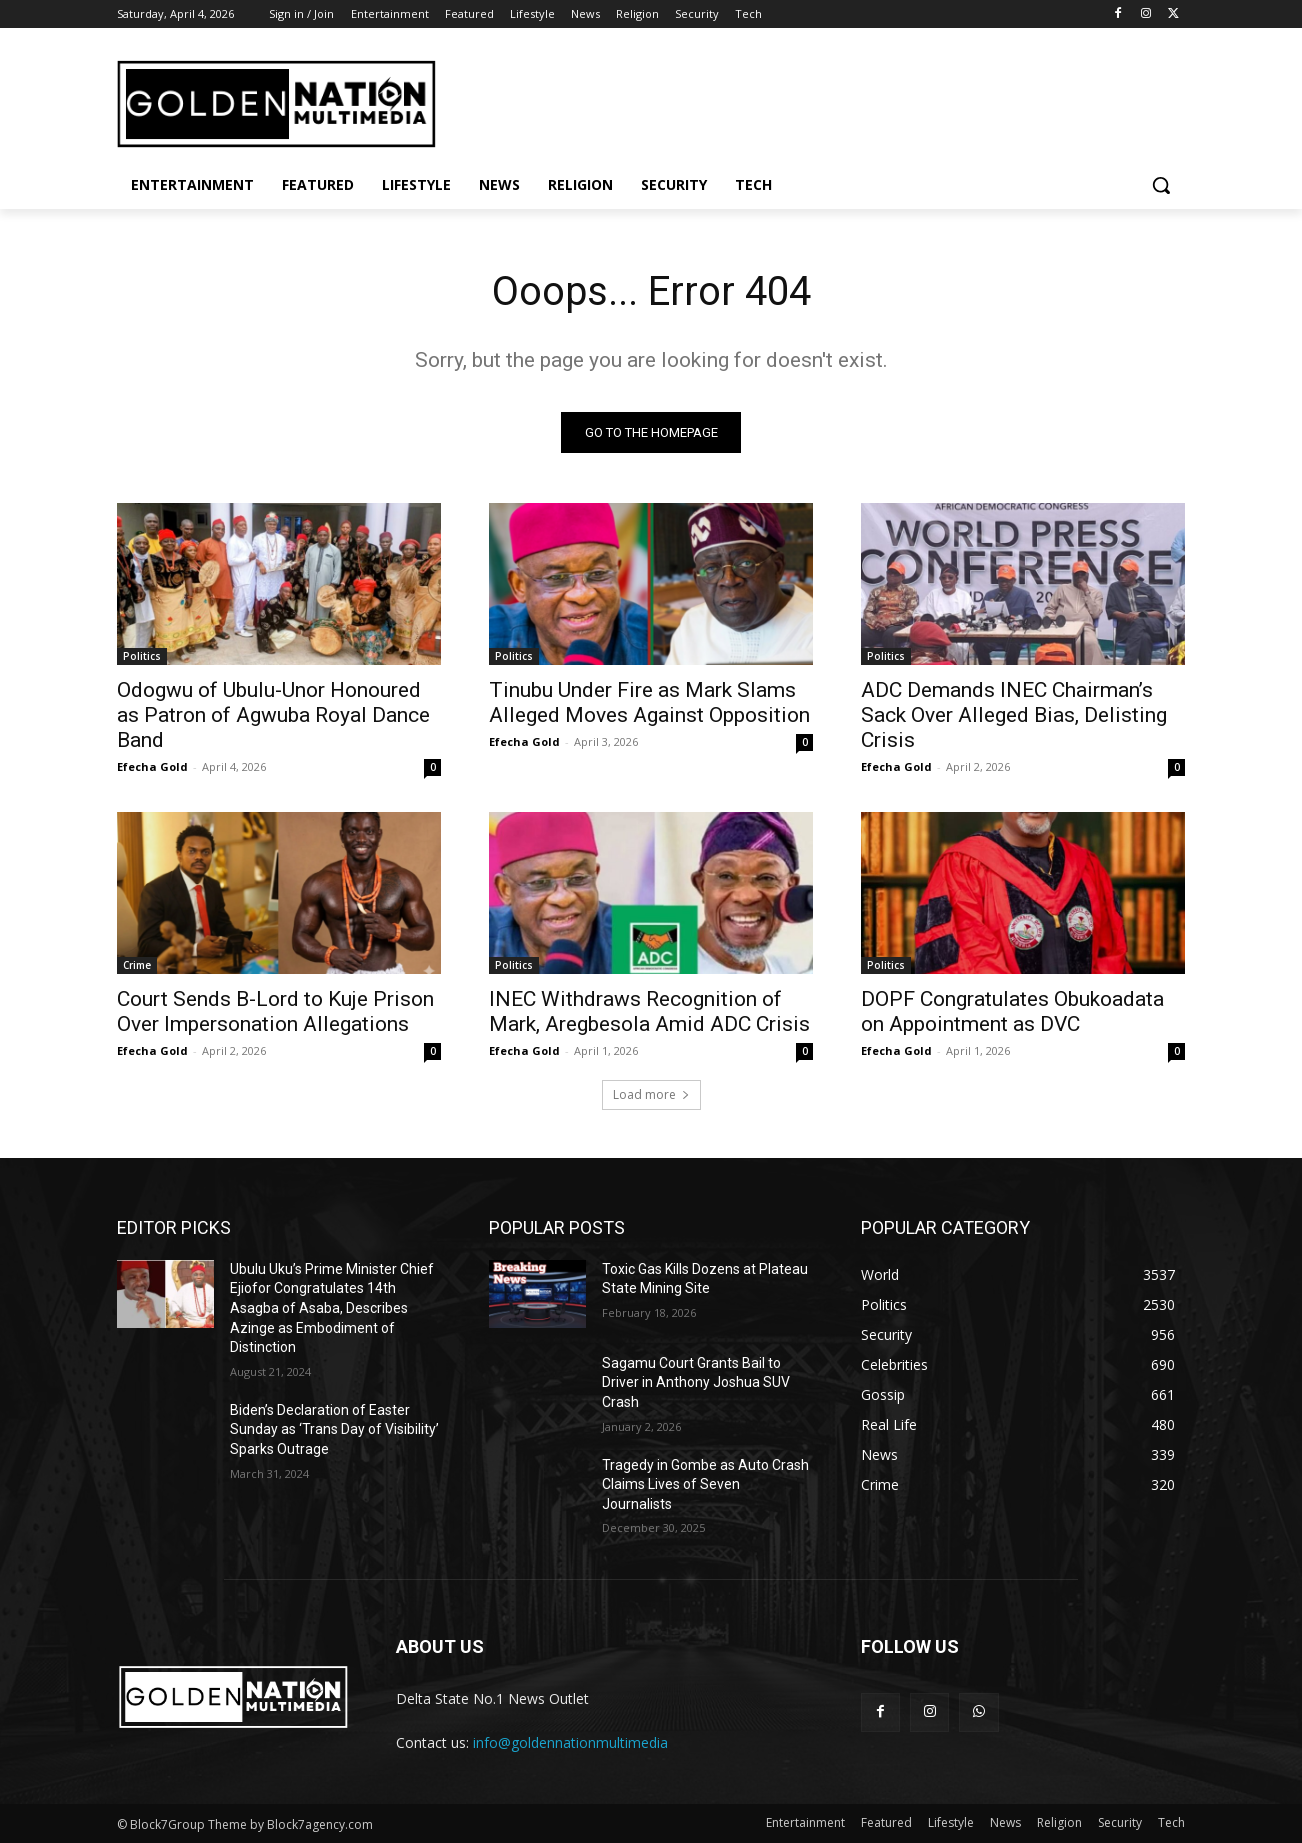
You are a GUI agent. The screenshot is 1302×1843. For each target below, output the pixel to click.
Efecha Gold (152, 766)
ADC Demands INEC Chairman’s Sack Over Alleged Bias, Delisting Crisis (1014, 715)
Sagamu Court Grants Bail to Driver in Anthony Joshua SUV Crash (696, 1382)
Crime (137, 965)
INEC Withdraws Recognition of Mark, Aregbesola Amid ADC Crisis (649, 1011)
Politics (142, 656)
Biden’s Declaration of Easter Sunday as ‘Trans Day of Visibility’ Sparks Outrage (334, 1429)
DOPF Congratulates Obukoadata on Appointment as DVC (1012, 1011)
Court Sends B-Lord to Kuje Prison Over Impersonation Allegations (275, 1011)
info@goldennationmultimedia (570, 1742)
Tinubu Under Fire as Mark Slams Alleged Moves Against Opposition (649, 702)
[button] (1161, 185)
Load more (651, 1094)
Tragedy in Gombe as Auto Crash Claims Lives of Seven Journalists (705, 1484)
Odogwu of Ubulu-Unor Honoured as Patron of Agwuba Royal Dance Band (273, 715)
